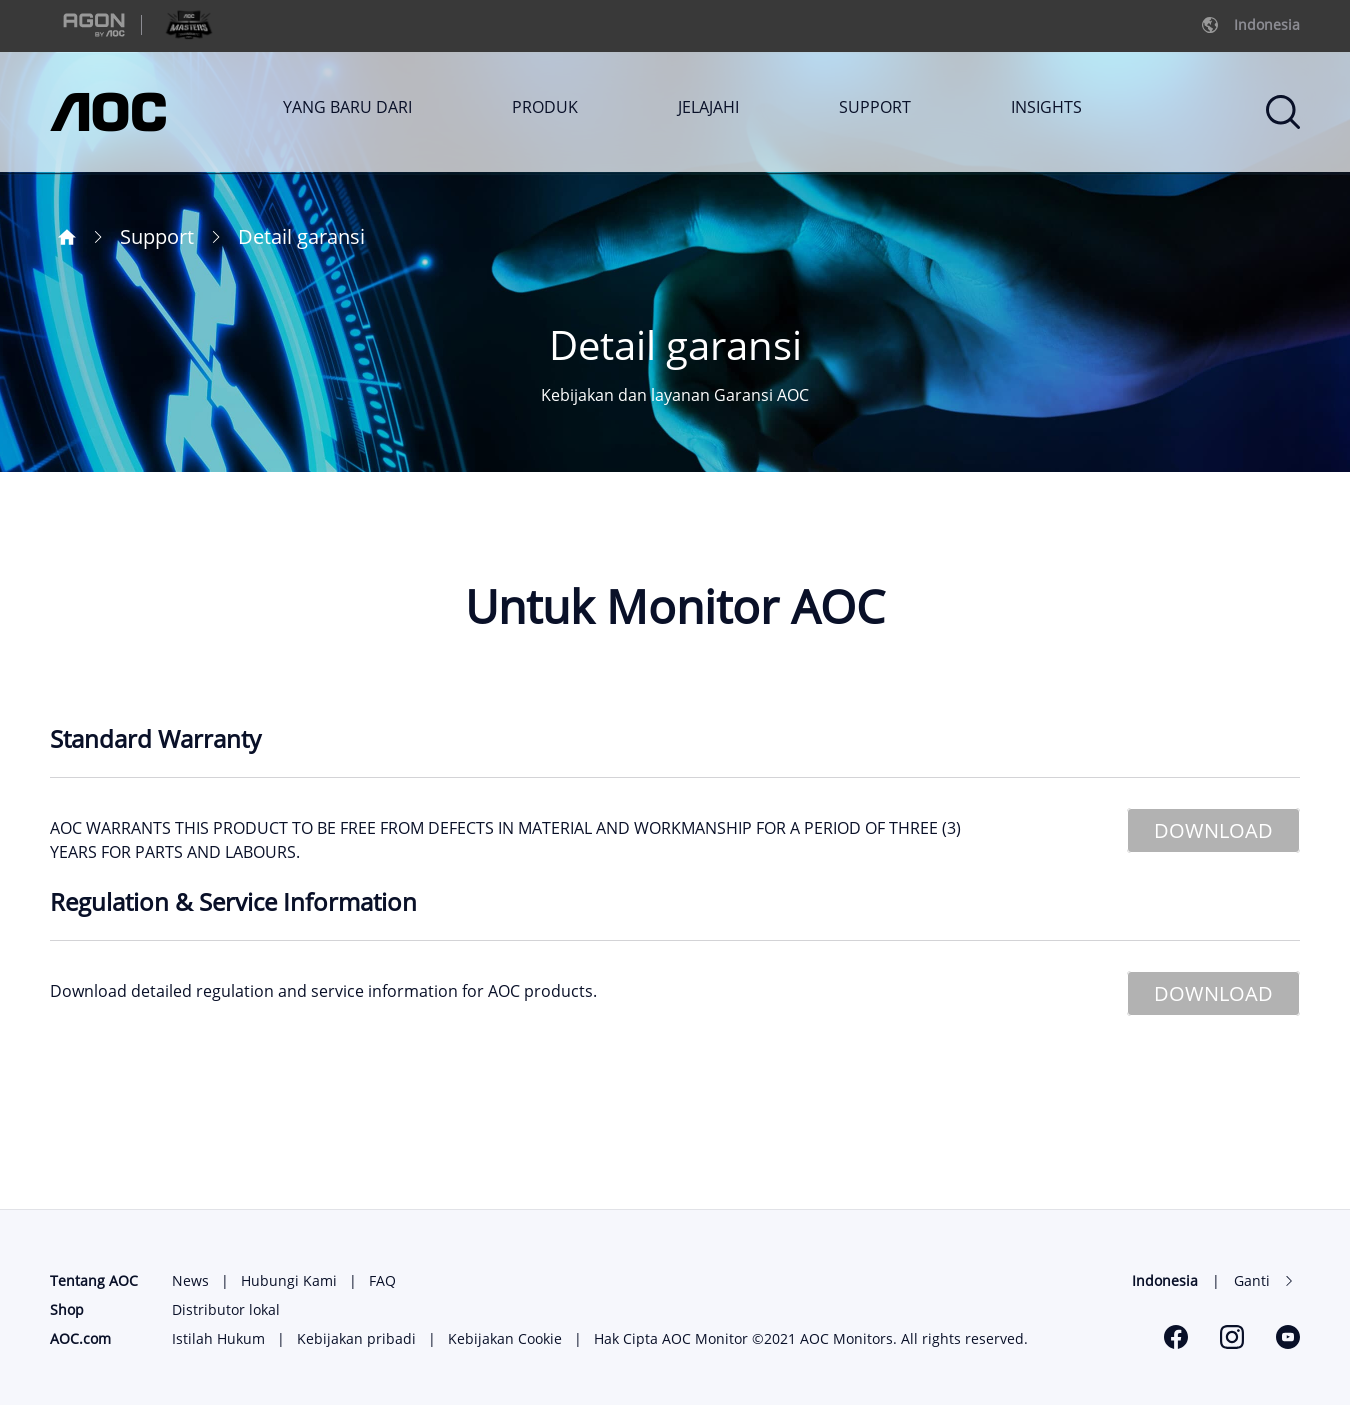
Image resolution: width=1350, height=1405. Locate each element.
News (190, 1280)
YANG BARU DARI (347, 107)
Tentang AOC (94, 1280)
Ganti (1252, 1280)
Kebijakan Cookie (505, 1338)
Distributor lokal (226, 1309)
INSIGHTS (1046, 107)
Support (157, 236)
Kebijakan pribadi (356, 1338)
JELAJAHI (708, 107)
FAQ (382, 1280)
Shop (67, 1309)
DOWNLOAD (1213, 830)
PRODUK (545, 107)
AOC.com (80, 1338)
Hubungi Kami (289, 1280)
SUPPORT (875, 107)
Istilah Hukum (218, 1338)
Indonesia (1165, 1280)
